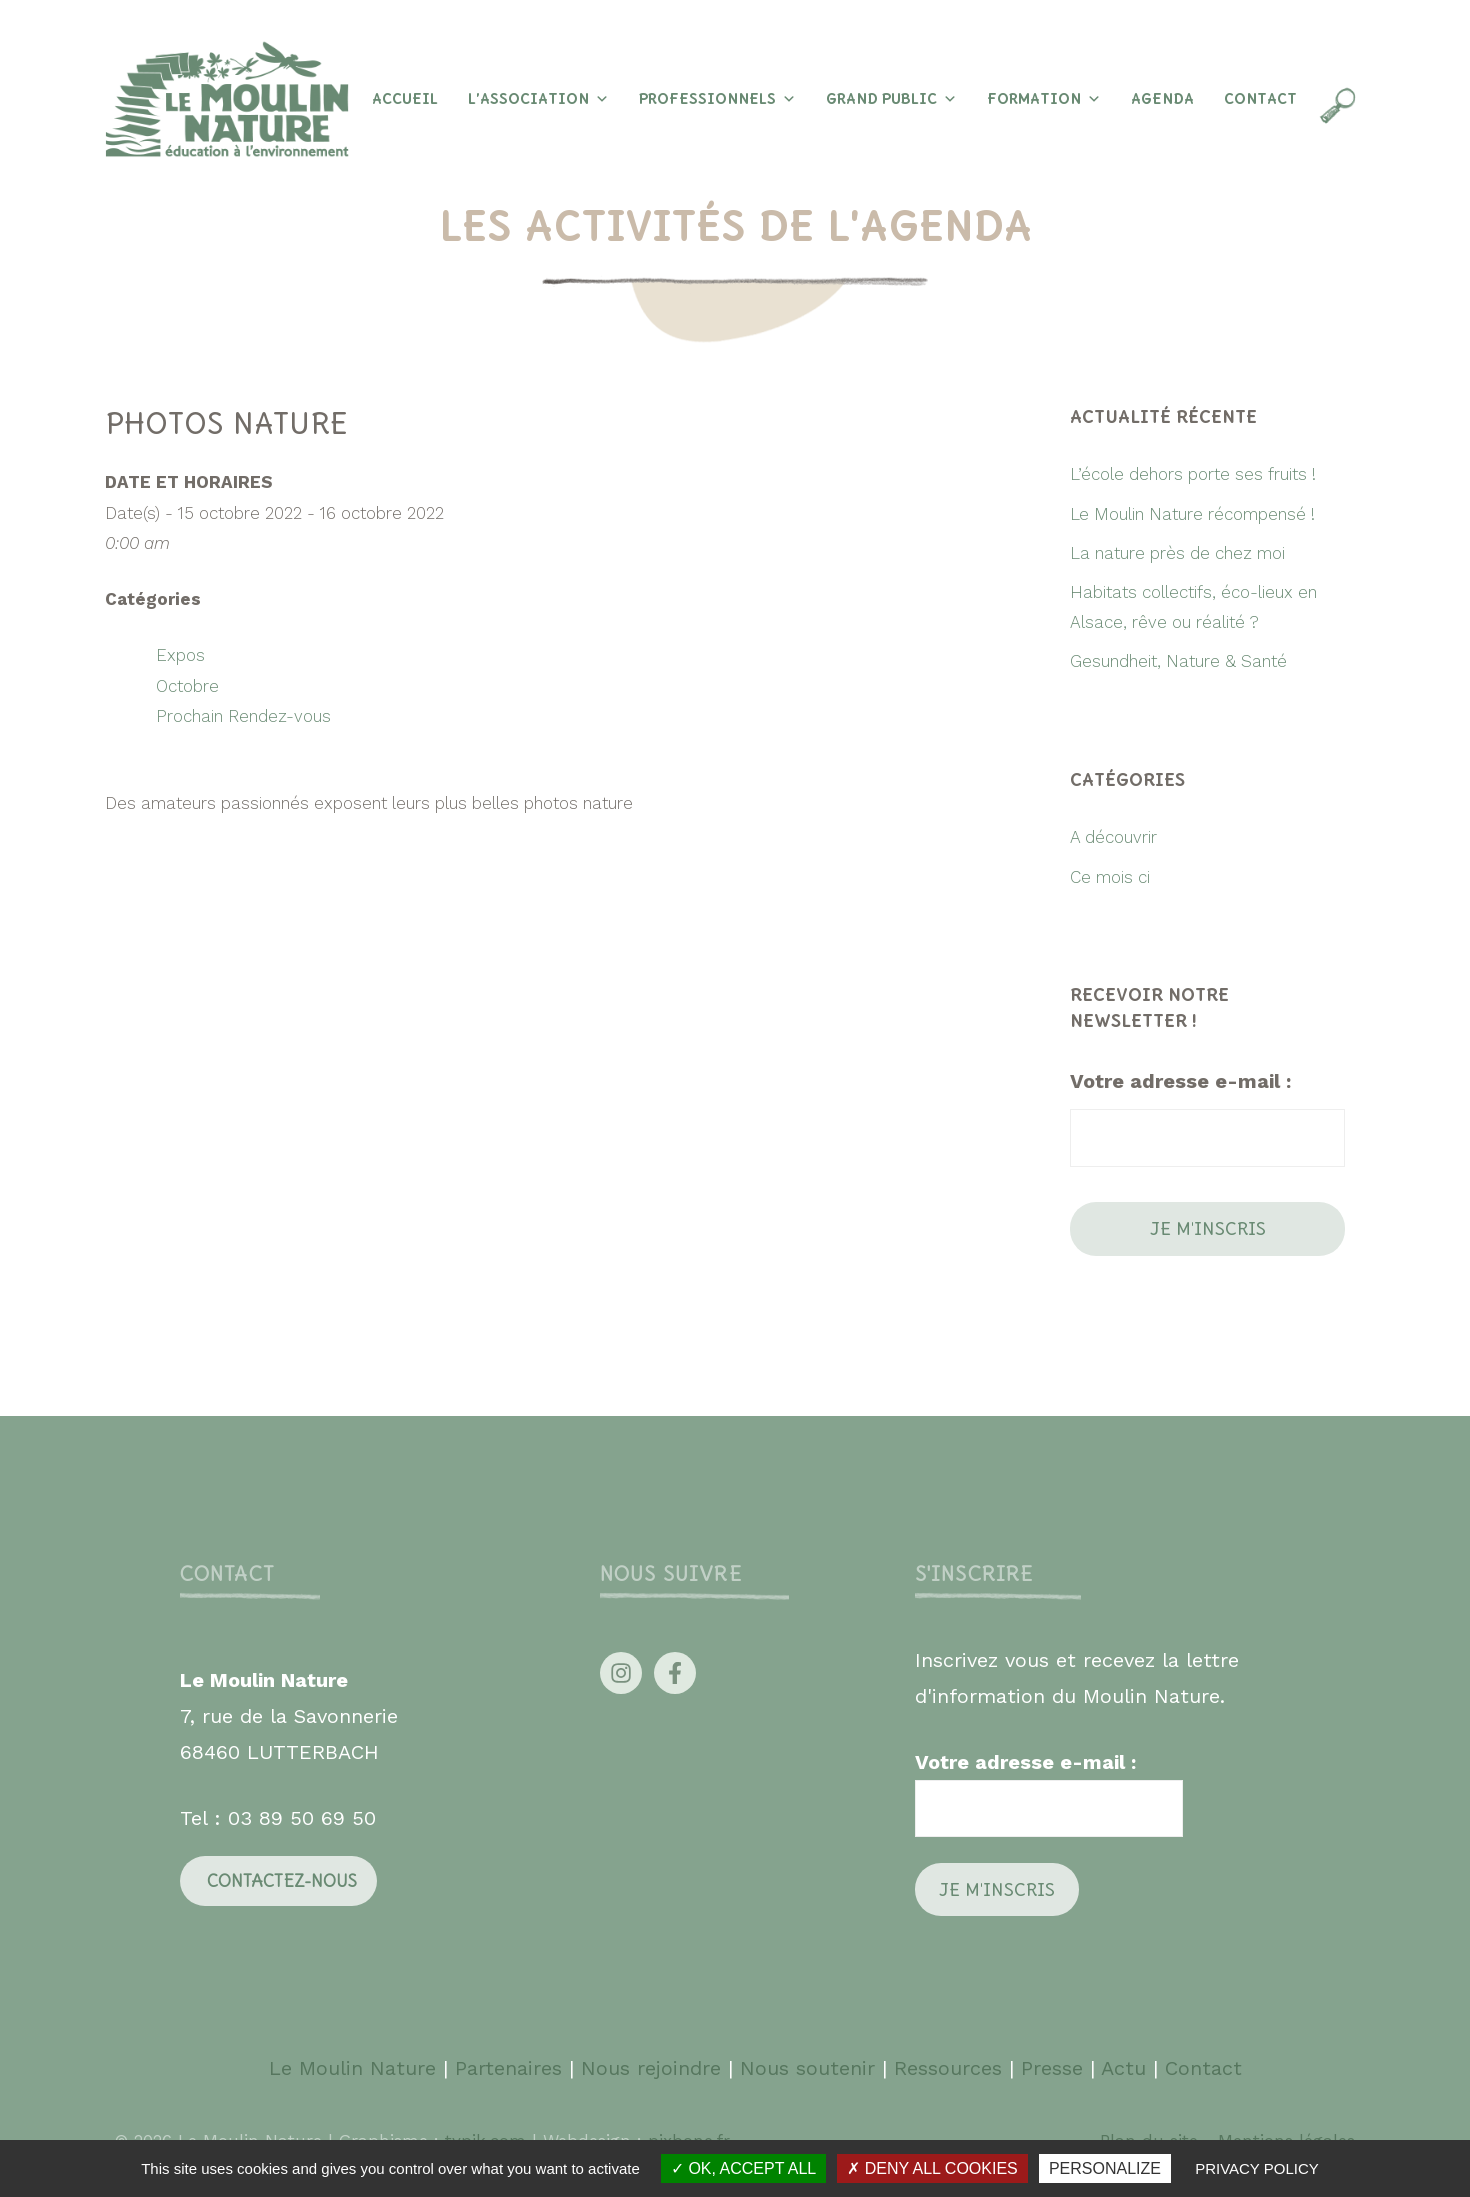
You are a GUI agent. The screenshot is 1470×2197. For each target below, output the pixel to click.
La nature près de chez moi (1177, 553)
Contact (1260, 99)
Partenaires (512, 2068)
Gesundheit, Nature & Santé (1178, 661)
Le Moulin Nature (352, 2068)
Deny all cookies (932, 2168)
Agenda (1162, 99)
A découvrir (1113, 837)
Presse (1052, 2068)
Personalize (1105, 2168)
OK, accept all (743, 2168)
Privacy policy (1257, 2168)
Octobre (187, 686)
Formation (1044, 99)
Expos (180, 655)
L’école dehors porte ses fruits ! (1193, 474)
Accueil (405, 99)
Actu (1123, 2068)
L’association (538, 99)
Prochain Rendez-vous (243, 716)
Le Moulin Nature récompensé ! (1192, 514)
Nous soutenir (807, 2068)
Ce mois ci (1110, 877)
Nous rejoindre (651, 2068)
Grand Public (891, 99)
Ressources (948, 2068)
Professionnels (717, 99)
